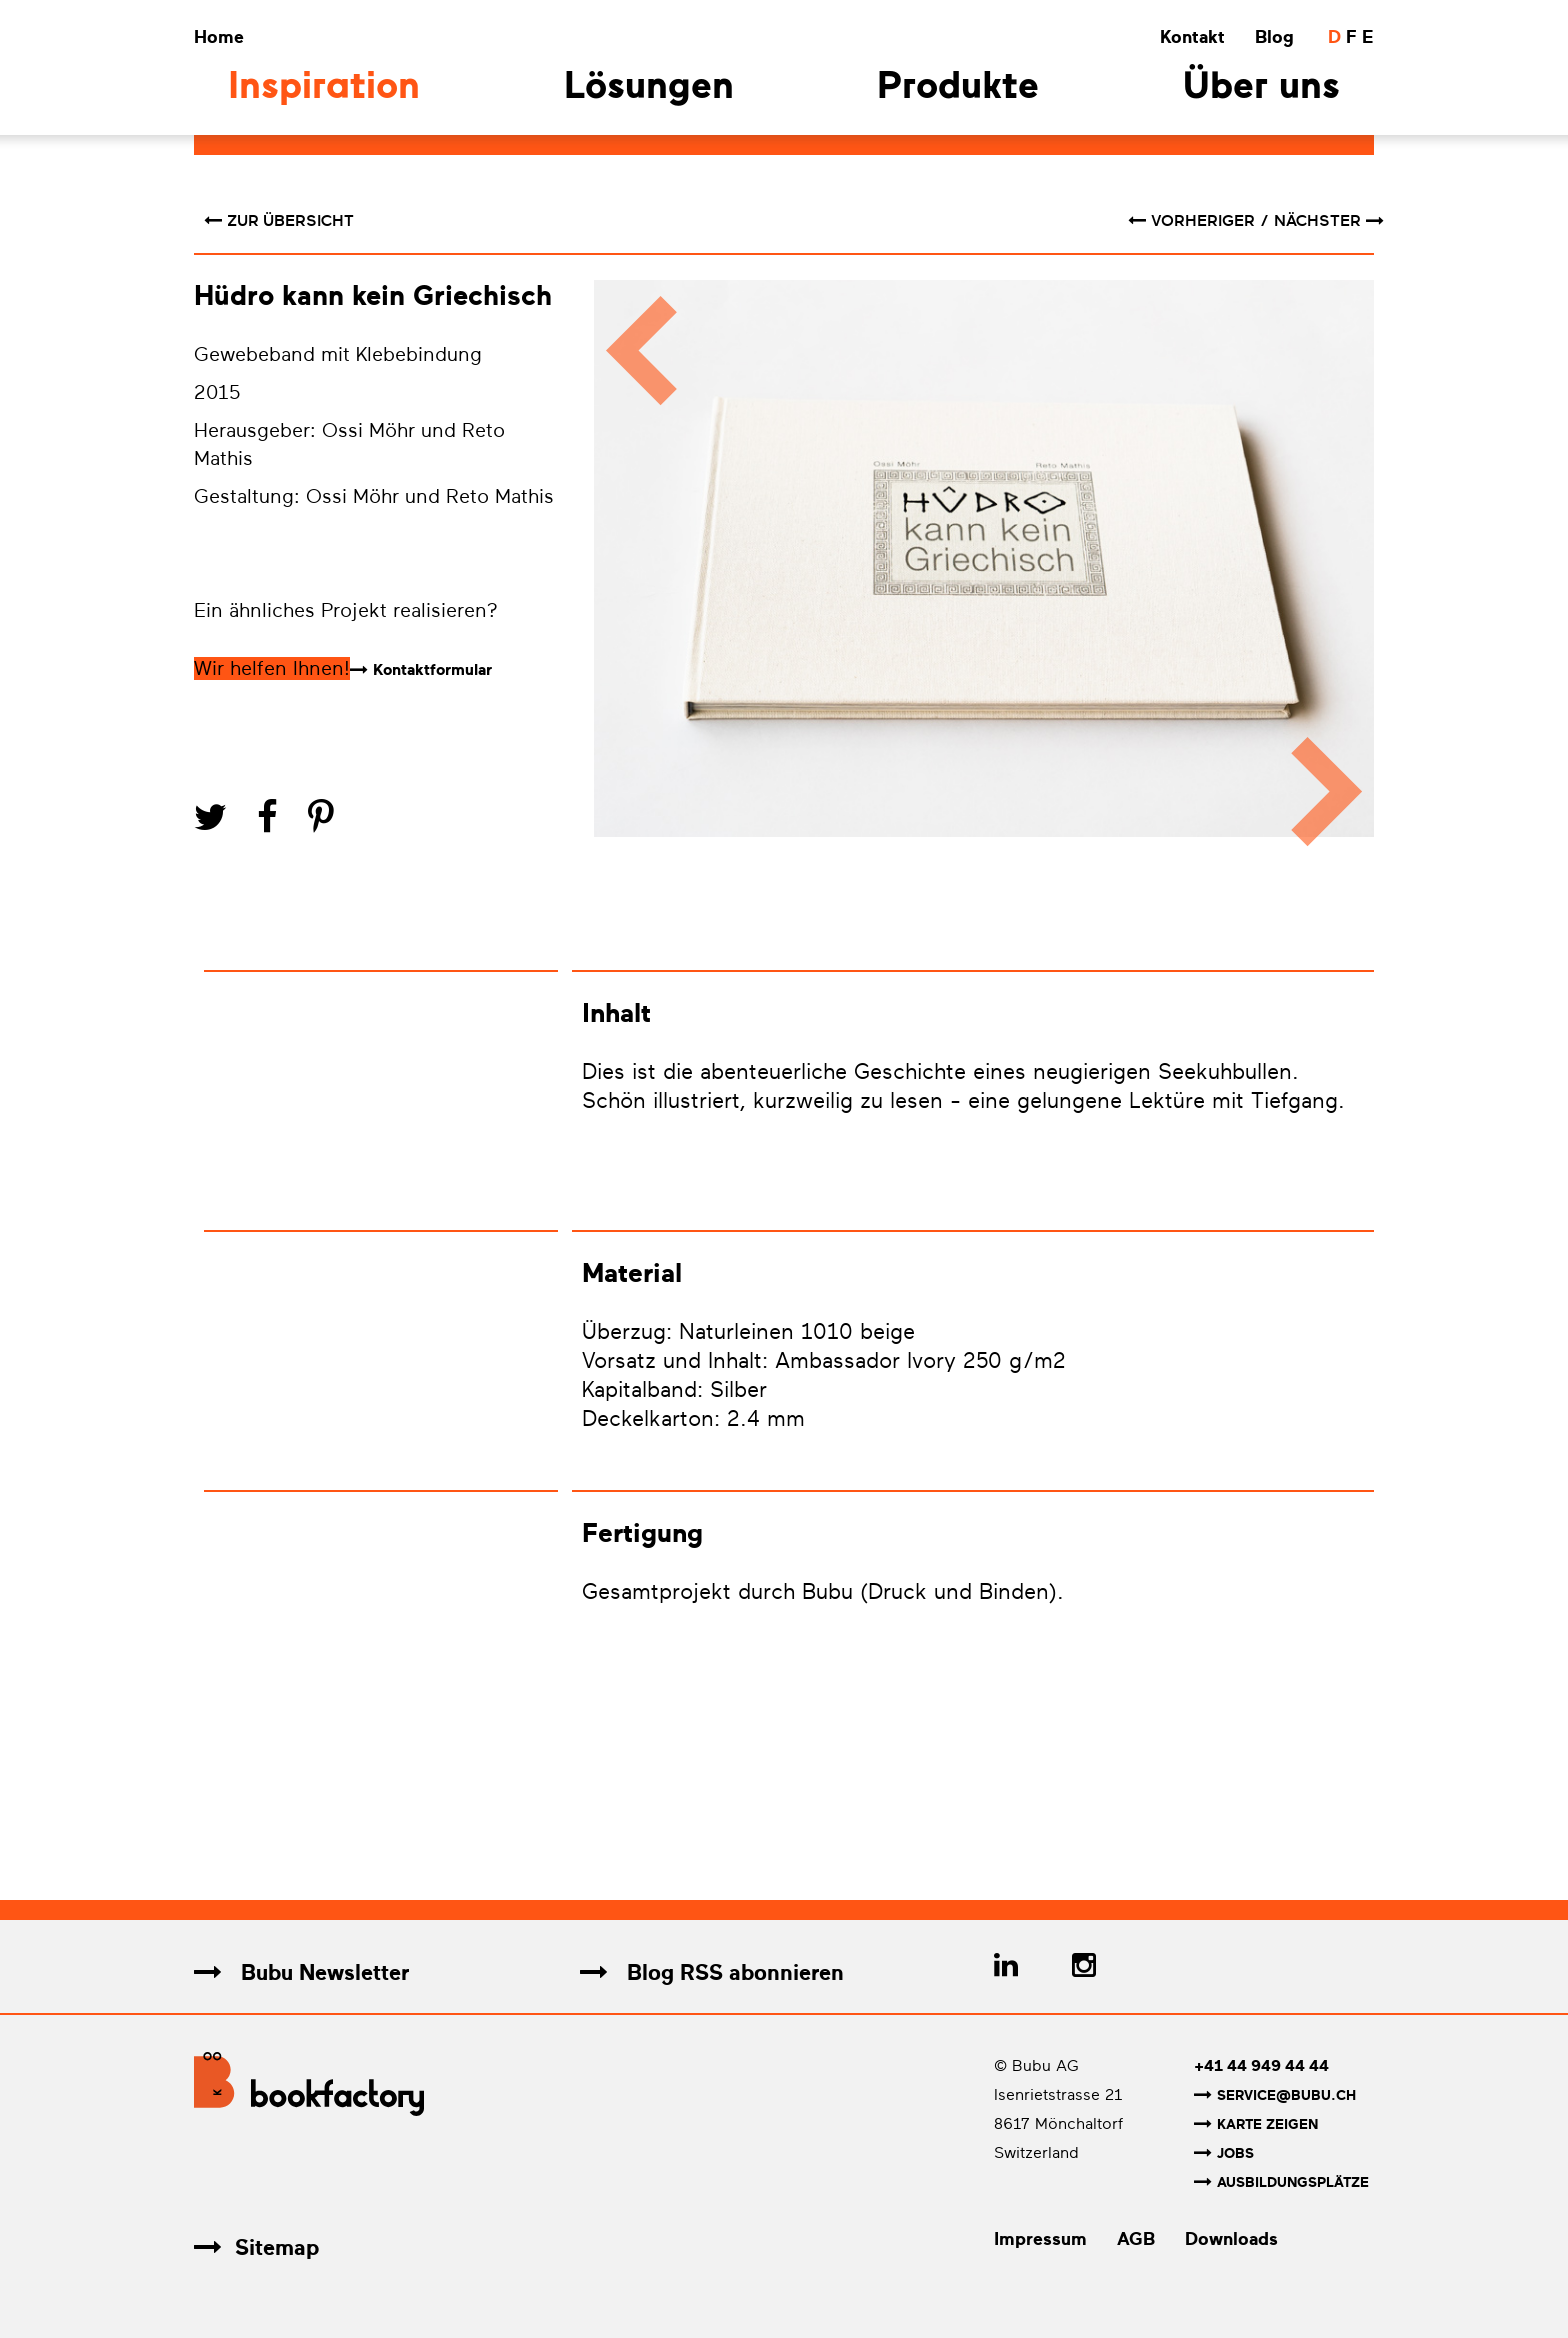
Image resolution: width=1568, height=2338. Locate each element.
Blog (1274, 37)
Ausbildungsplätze (1281, 2182)
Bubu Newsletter (301, 1972)
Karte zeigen (1256, 2124)
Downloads (1231, 2239)
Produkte (958, 88)
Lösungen (649, 88)
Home (219, 37)
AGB (1136, 2239)
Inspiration (324, 88)
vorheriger (1193, 221)
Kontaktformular (432, 670)
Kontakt (1192, 37)
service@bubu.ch (1275, 2095)
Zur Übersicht (279, 221)
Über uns (1261, 88)
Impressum (1040, 2239)
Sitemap (256, 2247)
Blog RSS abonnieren (712, 1972)
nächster (1329, 221)
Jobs (1224, 2153)
